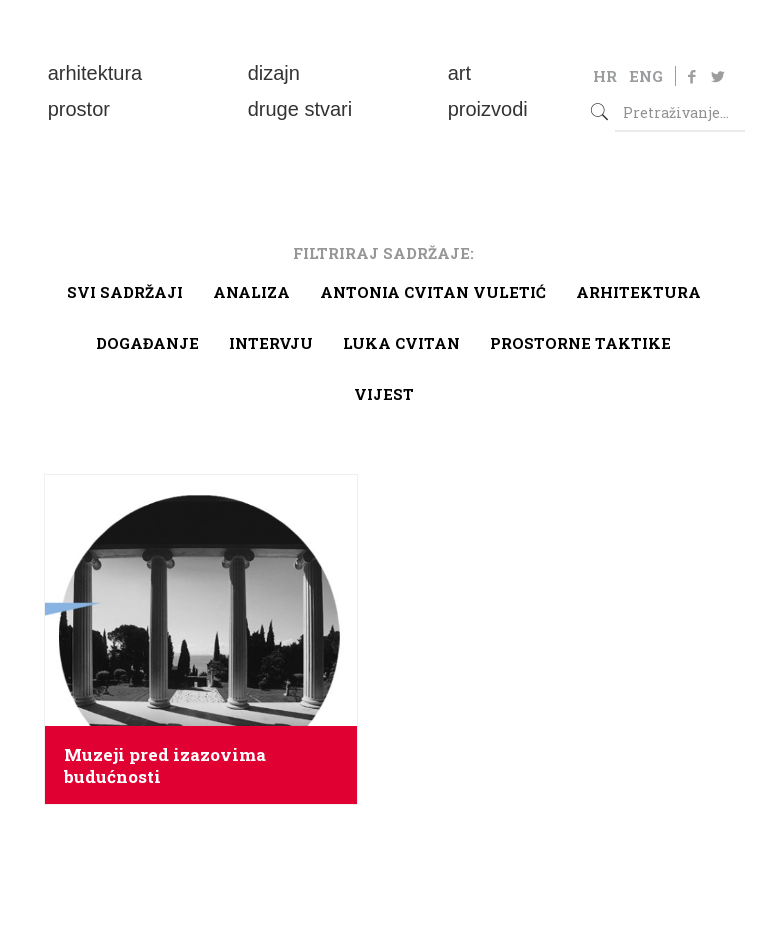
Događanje (147, 343)
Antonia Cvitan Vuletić (433, 292)
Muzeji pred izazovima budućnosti (165, 766)
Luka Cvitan (401, 343)
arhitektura (638, 292)
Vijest (384, 394)
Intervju (271, 343)
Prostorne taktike (580, 343)
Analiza (251, 292)
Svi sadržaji (125, 292)
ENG (646, 76)
